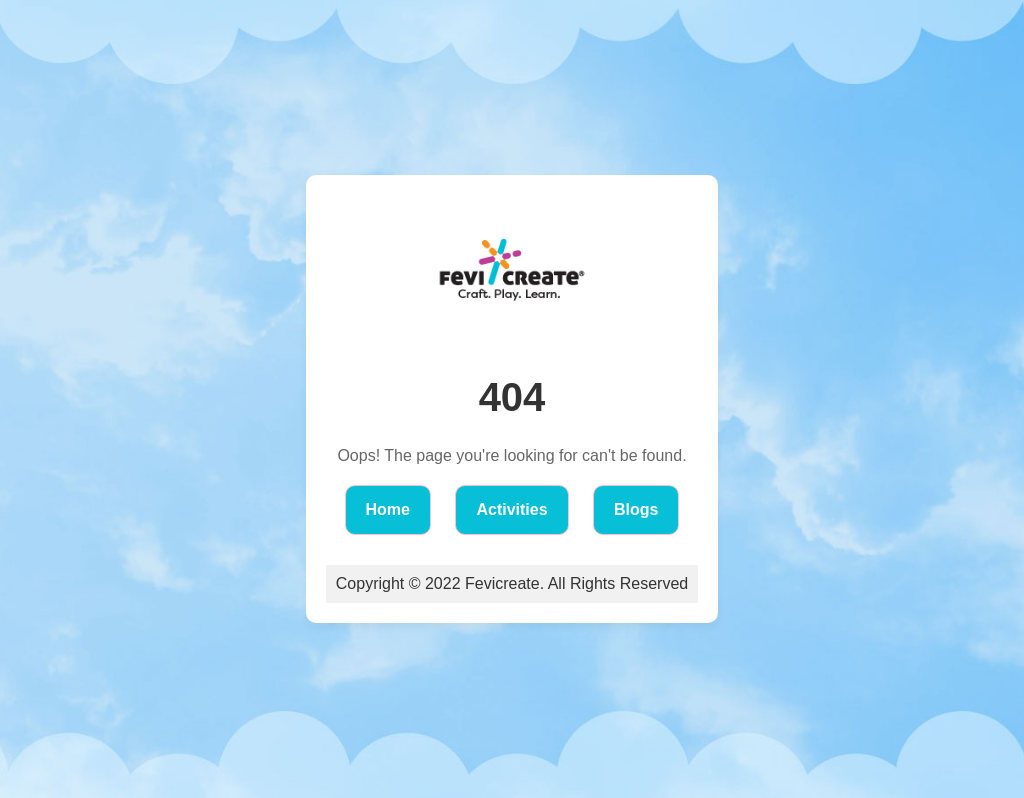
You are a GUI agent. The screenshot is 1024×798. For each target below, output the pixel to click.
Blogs (636, 509)
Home (388, 509)
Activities (511, 509)
